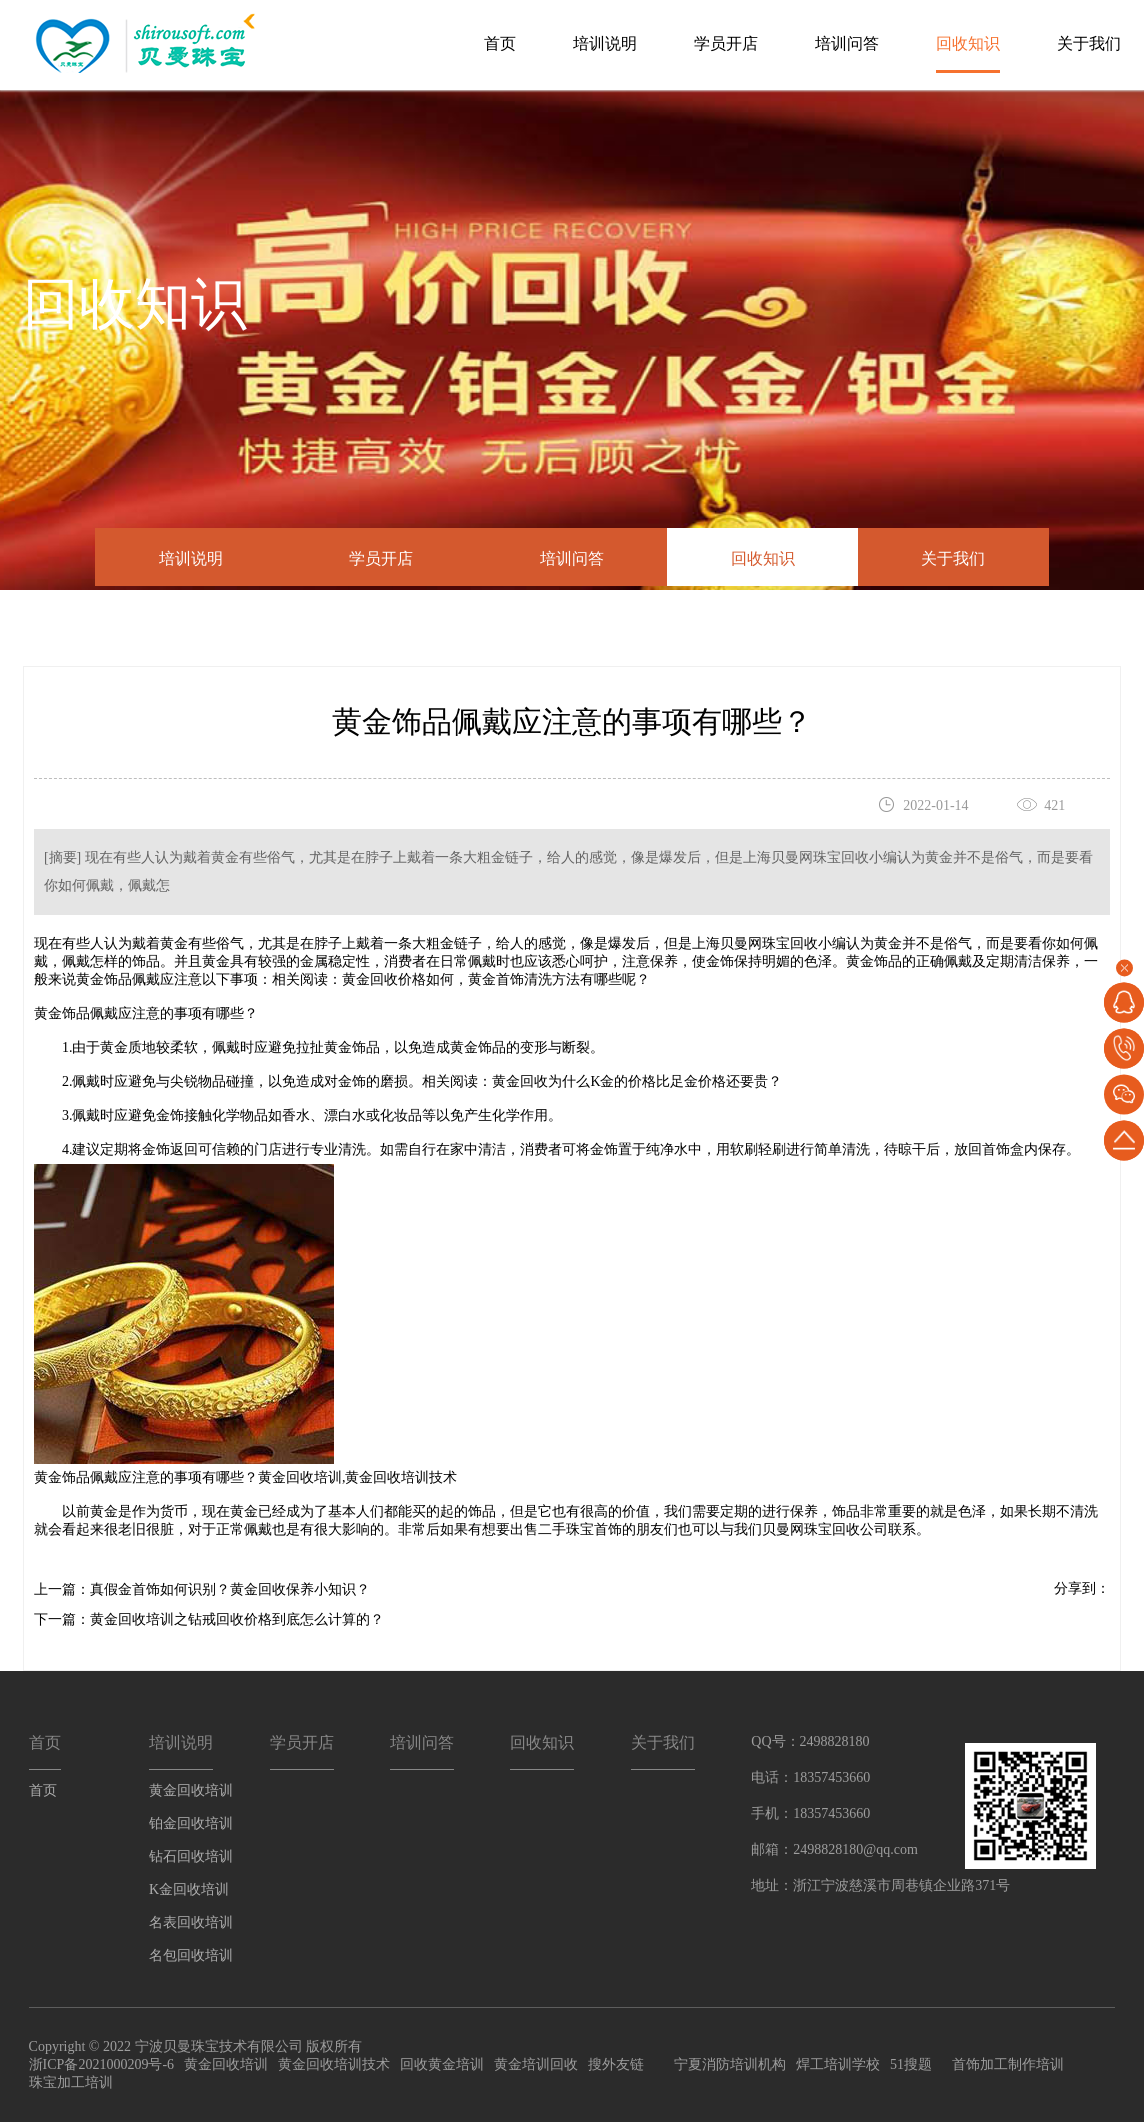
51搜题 (911, 2068)
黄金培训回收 (536, 2068)
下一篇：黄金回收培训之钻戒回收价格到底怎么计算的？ (209, 1623)
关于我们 (1089, 43)
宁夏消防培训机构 (730, 2068)
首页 (500, 43)
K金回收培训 (189, 1892)
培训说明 (605, 43)
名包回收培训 (191, 1958)
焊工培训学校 (838, 2068)
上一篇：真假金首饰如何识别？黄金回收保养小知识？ (202, 1593)
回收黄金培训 (442, 2068)
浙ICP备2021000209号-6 (101, 2068)
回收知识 (968, 43)
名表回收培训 (191, 1925)
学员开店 (726, 43)
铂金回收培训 (191, 1826)
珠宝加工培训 (71, 2086)
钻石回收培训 (191, 1859)
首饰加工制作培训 (1008, 2068)
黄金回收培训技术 (401, 1481)
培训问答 (847, 43)
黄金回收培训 (300, 1481)
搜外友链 (616, 2068)
